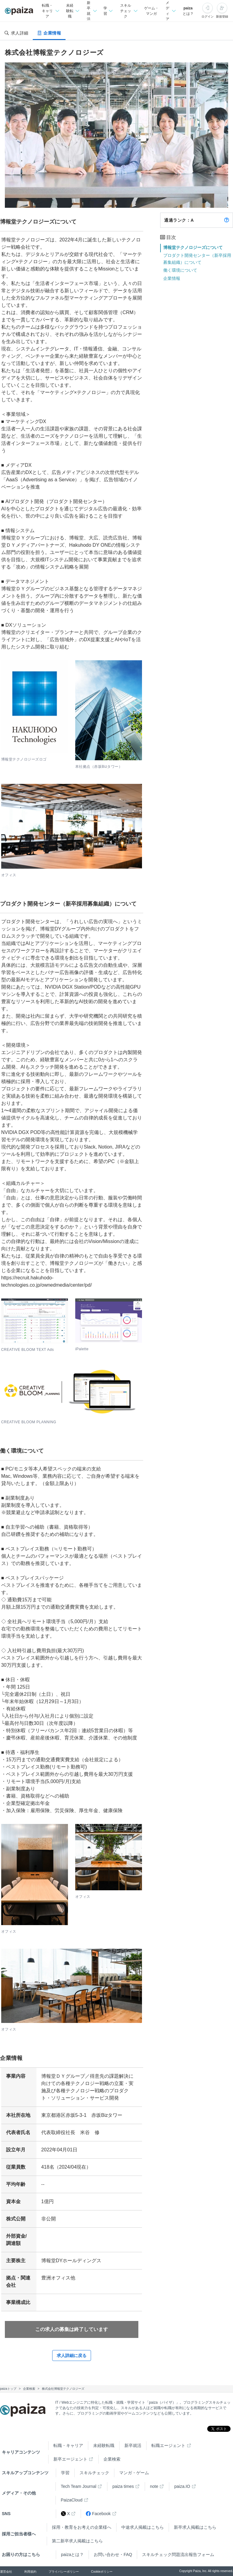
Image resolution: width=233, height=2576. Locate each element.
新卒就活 (132, 2445)
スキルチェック (94, 2472)
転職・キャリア (68, 2445)
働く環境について (180, 270)
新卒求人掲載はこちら (195, 2527)
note (154, 2486)
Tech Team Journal (78, 2486)
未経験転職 (103, 2445)
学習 (65, 2472)
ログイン (207, 16)
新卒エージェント (70, 2459)
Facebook (98, 2513)
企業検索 (111, 2459)
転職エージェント (168, 2445)
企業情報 (171, 278)
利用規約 (30, 2571)
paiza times (123, 2486)
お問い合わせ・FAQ (113, 2554)
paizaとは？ (188, 11)
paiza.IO (182, 2486)
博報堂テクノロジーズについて (193, 247)
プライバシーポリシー (64, 2571)
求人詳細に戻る (71, 2355)
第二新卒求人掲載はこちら (77, 2540)
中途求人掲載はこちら (142, 2527)
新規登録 (222, 16)
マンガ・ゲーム (134, 2472)
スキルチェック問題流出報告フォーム (178, 2554)
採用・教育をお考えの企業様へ (81, 2527)
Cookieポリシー (102, 2571)
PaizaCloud (72, 2500)
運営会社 (6, 2571)
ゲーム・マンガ (151, 11)
